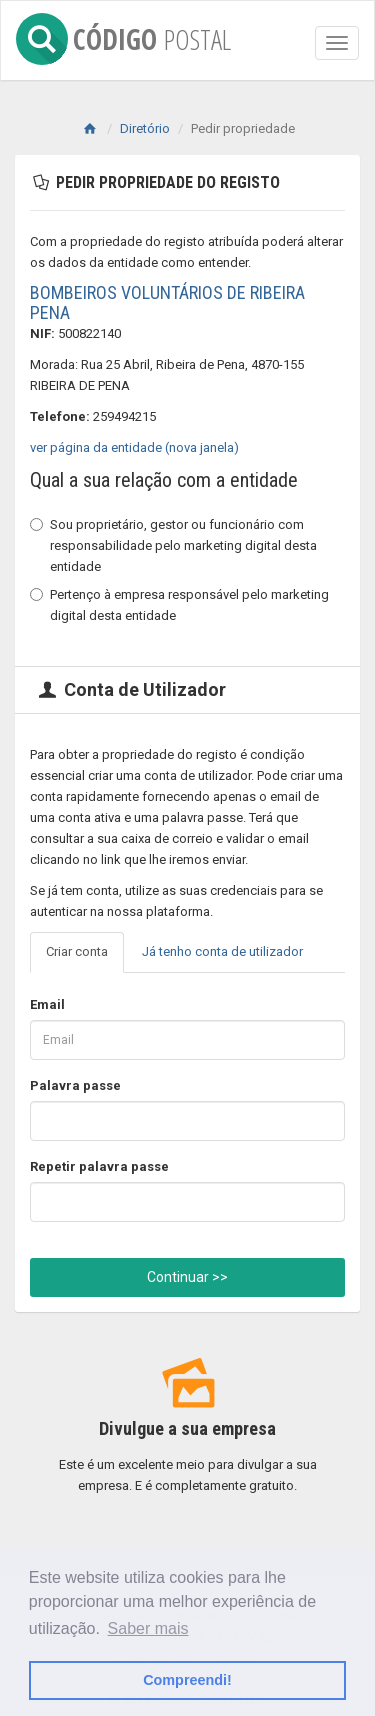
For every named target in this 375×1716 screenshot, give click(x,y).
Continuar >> (187, 1277)
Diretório (145, 128)
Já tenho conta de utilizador (222, 951)
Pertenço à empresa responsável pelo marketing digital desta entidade (179, 605)
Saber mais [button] (148, 1628)
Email (47, 1004)
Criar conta (77, 951)
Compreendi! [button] (187, 1680)
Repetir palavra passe (99, 1166)
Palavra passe (75, 1085)
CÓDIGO (123, 35)
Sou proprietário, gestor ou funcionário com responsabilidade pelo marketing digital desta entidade (173, 545)
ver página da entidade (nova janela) (134, 447)
